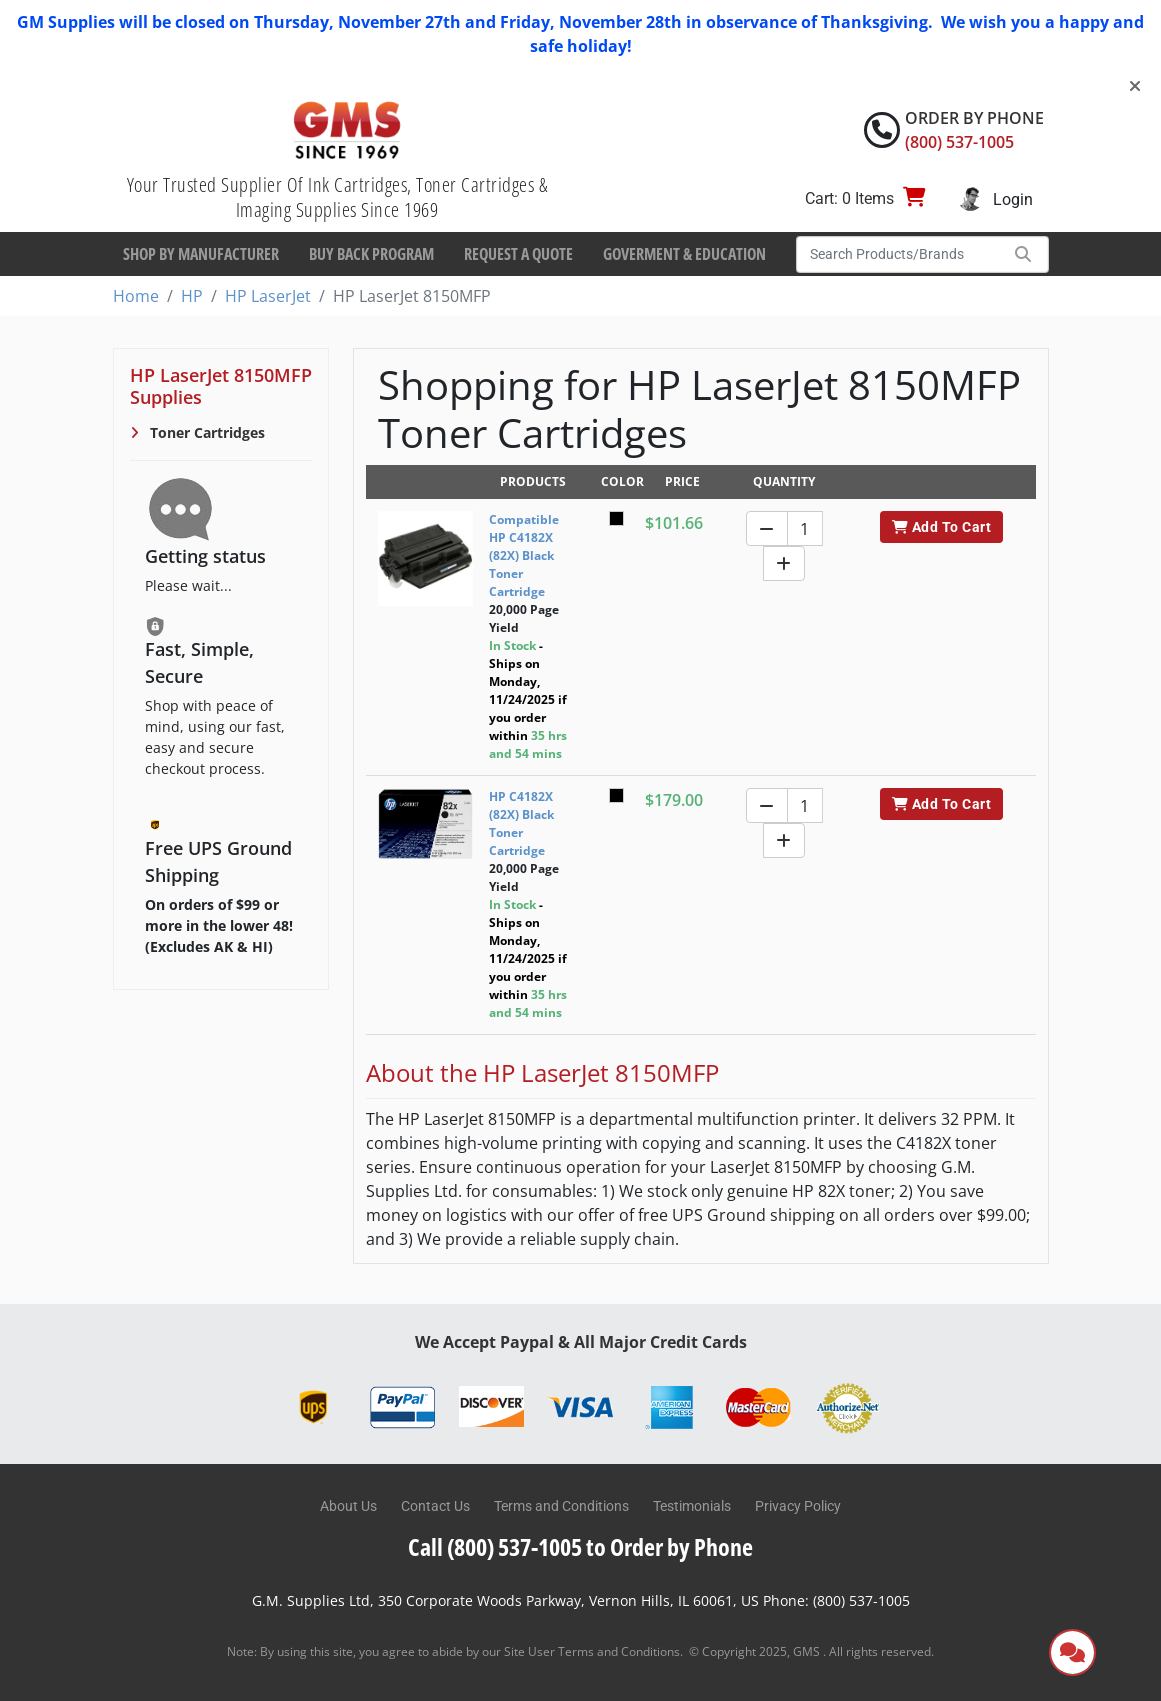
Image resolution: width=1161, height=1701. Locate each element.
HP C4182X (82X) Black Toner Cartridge (521, 823)
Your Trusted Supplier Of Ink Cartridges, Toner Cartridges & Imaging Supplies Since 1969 (337, 197)
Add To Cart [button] (941, 527)
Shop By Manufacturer (201, 254)
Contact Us (435, 1506)
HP (192, 296)
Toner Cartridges (205, 432)
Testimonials (692, 1506)
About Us (348, 1506)
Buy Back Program (371, 254)
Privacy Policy (798, 1506)
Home (136, 296)
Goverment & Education (684, 254)
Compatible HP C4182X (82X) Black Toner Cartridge (524, 555)
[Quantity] (805, 528)
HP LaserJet (268, 296)
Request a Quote (518, 254)
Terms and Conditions (561, 1506)
